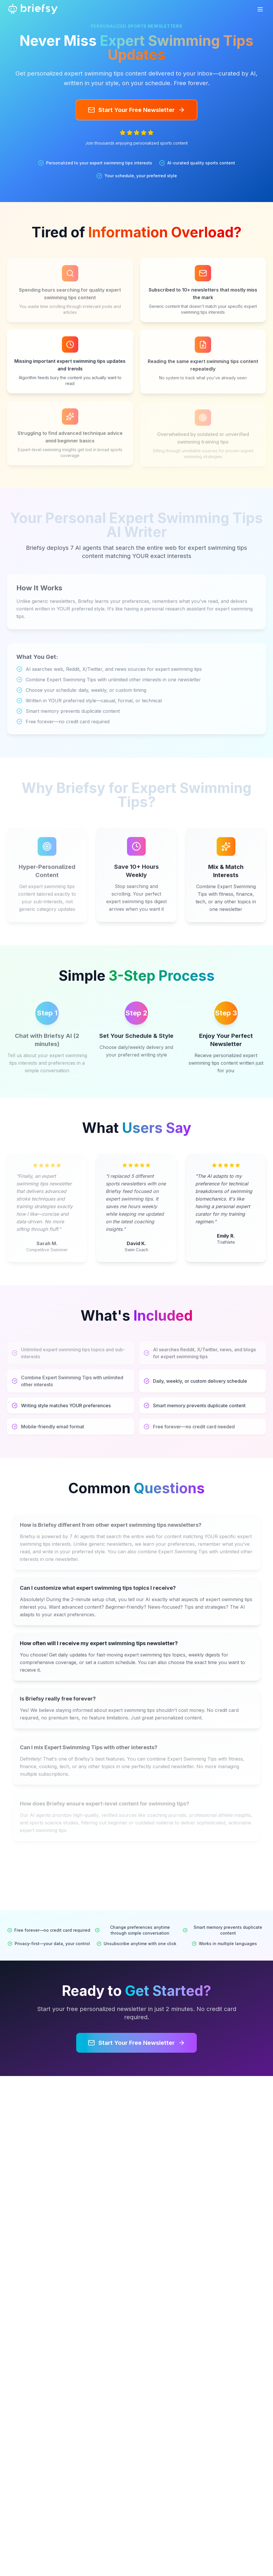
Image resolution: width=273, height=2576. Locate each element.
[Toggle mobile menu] (260, 9)
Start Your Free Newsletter (136, 109)
